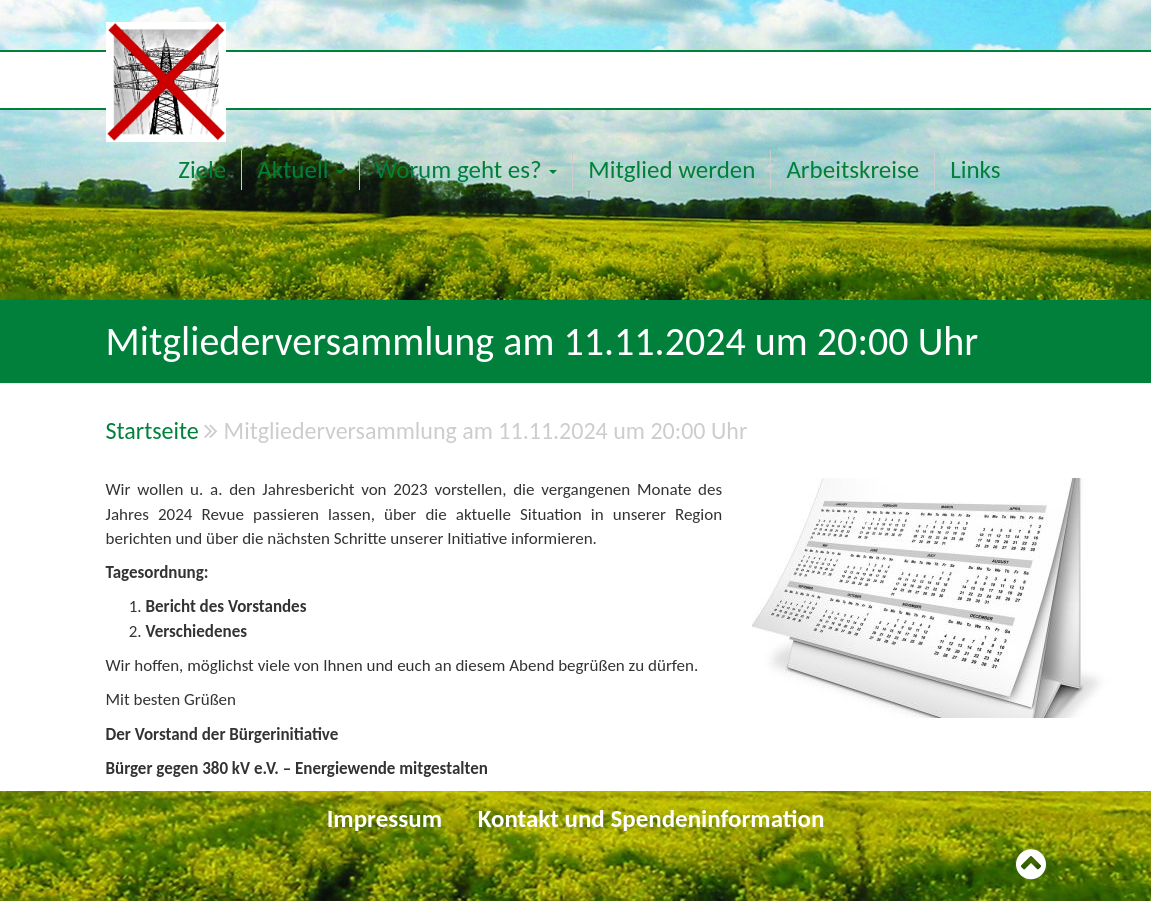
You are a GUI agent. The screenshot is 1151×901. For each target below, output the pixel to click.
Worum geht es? (466, 169)
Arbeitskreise (852, 169)
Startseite (152, 430)
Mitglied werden (671, 169)
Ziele (202, 169)
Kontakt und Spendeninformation (651, 818)
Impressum (384, 818)
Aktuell (300, 169)
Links (975, 169)
